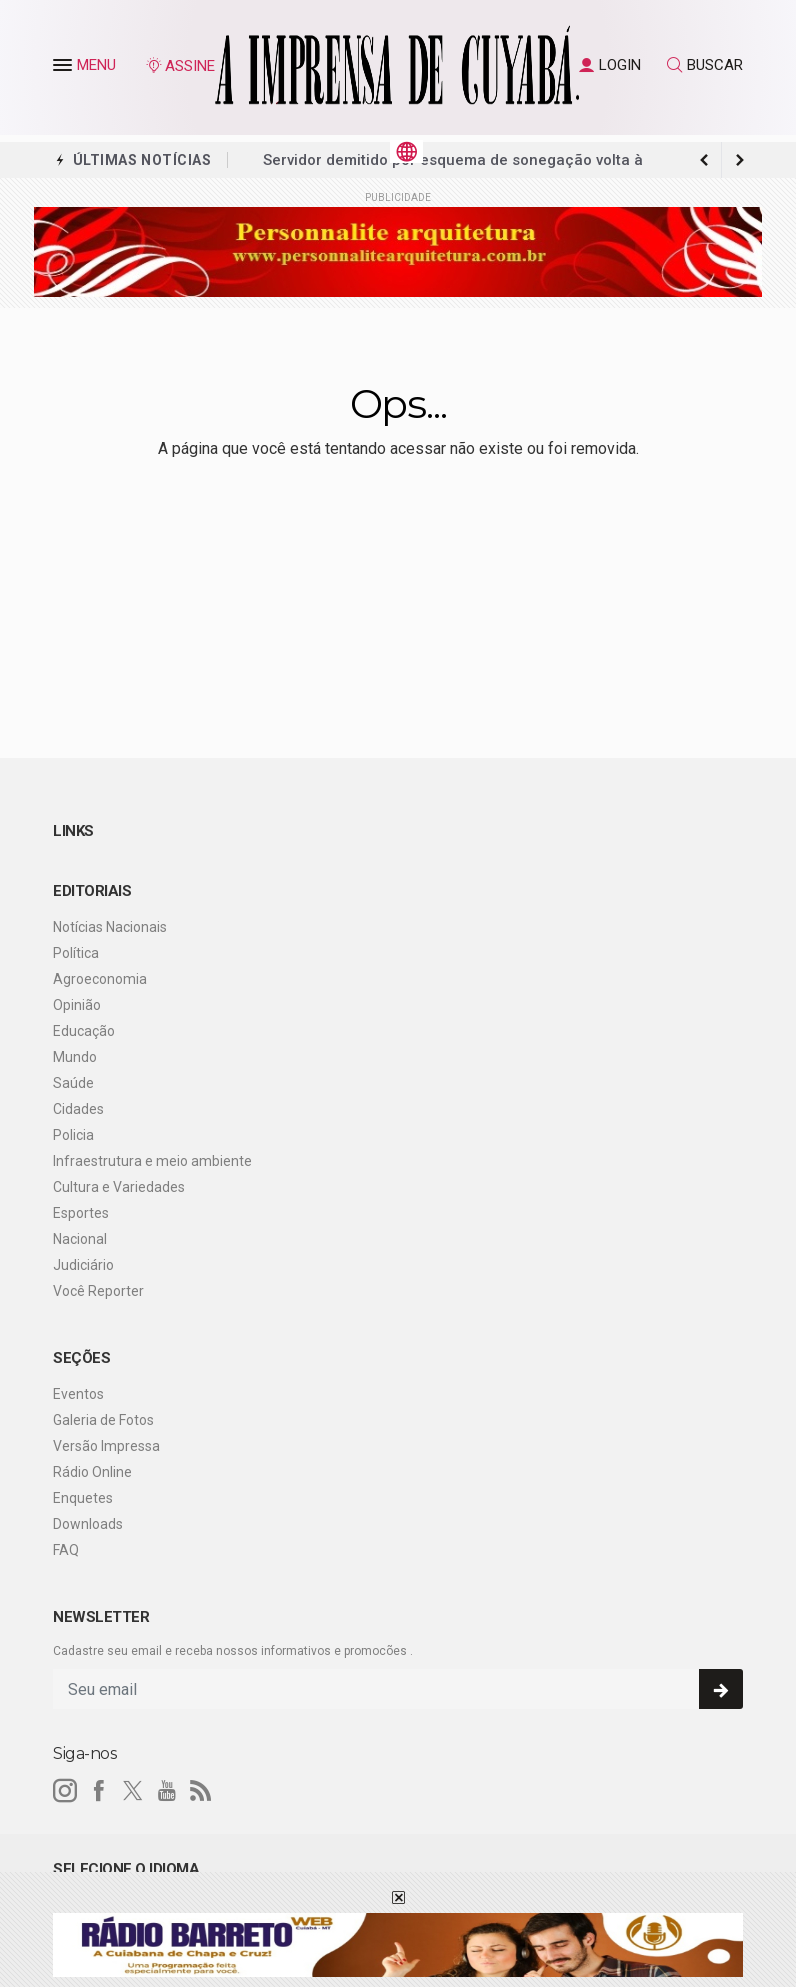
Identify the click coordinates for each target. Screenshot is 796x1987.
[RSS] (201, 1791)
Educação (84, 1031)
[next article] (704, 160)
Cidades (78, 1109)
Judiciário (83, 1265)
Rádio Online (92, 1472)
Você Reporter (98, 1291)
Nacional (80, 1239)
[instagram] (65, 1791)
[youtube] (167, 1791)
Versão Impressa (106, 1446)
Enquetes (83, 1498)
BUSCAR (705, 65)
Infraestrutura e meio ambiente (152, 1161)
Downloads (88, 1524)
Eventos (78, 1394)
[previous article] (740, 160)
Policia (73, 1135)
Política (76, 953)
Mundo (75, 1057)
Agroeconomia (100, 979)
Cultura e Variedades (119, 1187)
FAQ (66, 1550)
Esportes (81, 1213)
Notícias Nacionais (110, 927)
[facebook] (99, 1791)
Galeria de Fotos (103, 1420)
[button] (65, 69)
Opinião (77, 1005)
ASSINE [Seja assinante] (180, 66)
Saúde (73, 1083)
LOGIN (610, 65)
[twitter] (133, 1791)
